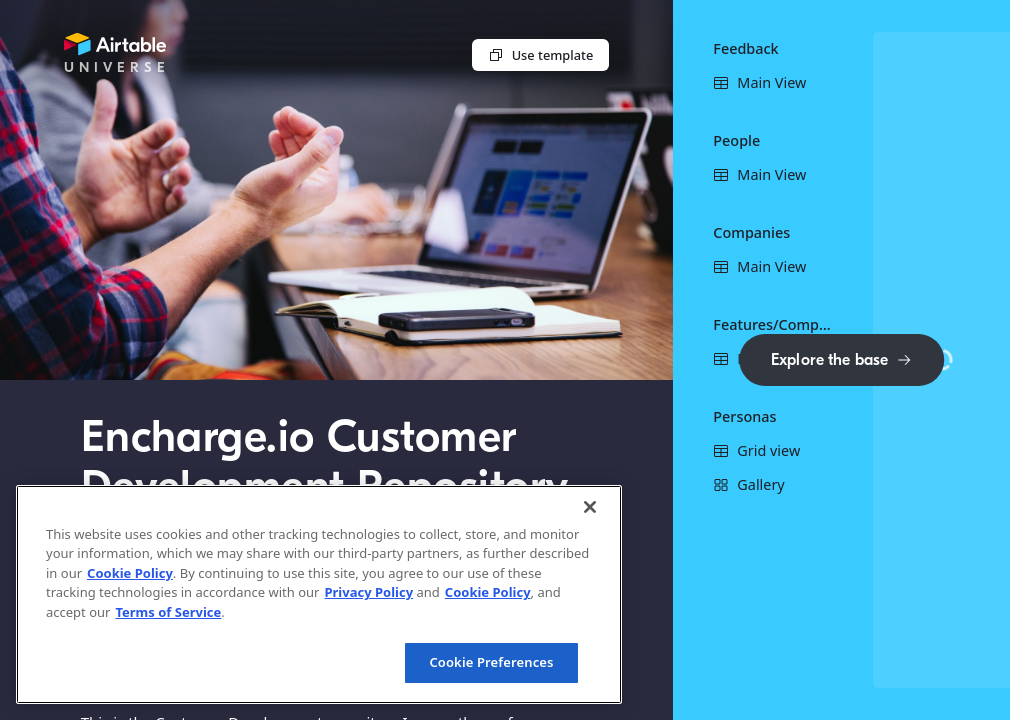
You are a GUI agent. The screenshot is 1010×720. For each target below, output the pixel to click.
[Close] (590, 507)
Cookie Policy (130, 573)
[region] (319, 594)
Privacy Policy (368, 592)
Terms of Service (168, 612)
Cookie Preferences (491, 662)
